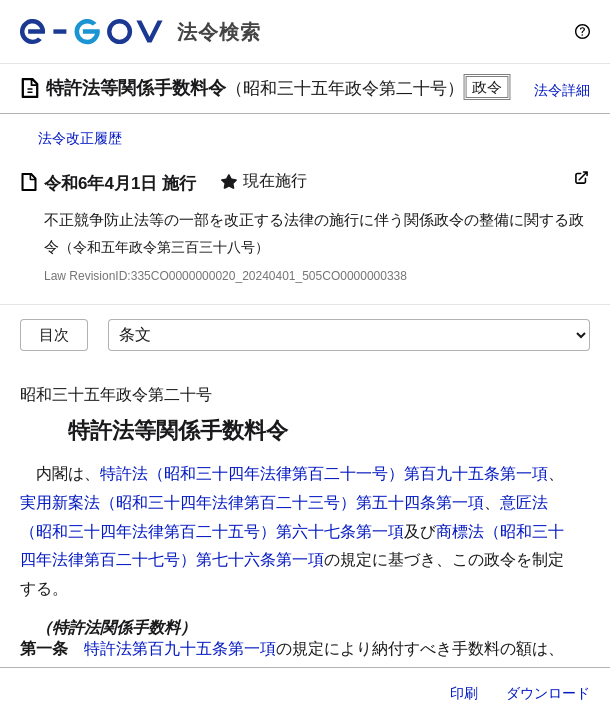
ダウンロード (548, 693)
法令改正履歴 (80, 138)
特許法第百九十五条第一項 (180, 648)
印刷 (464, 693)
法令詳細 (562, 90)
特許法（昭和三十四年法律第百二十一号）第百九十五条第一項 (324, 473)
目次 (54, 334)
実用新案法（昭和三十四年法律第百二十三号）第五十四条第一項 (252, 502)
